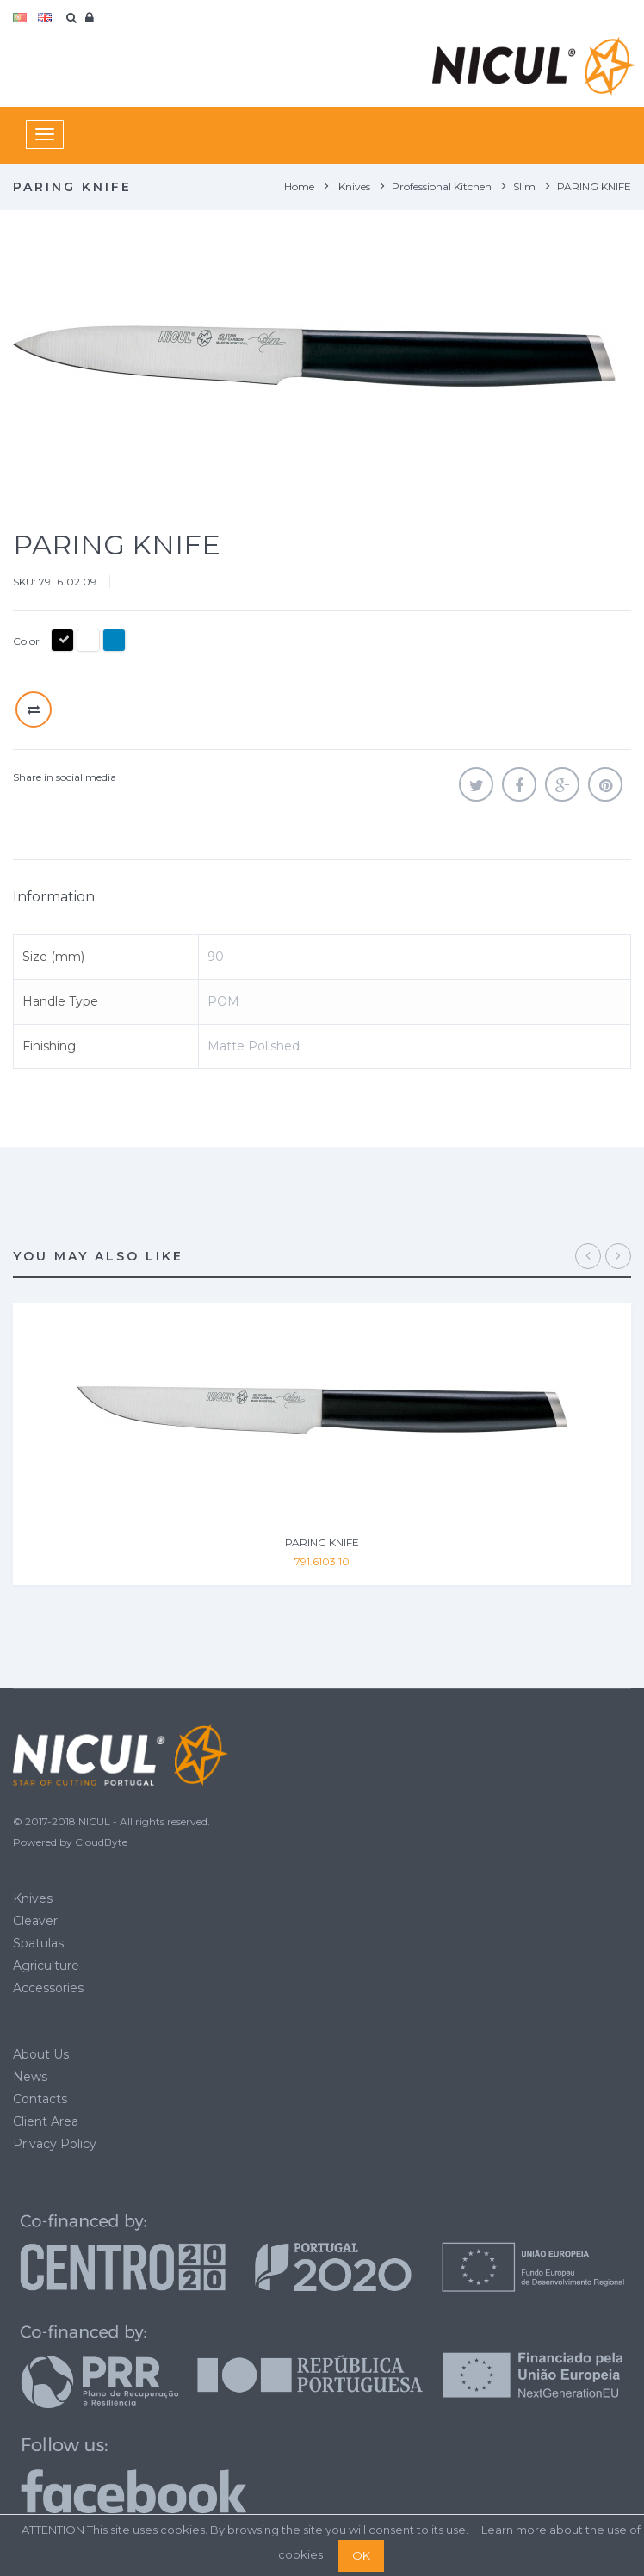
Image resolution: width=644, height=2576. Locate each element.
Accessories (48, 1988)
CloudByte (101, 1842)
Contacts (40, 2099)
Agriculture (46, 1965)
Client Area (45, 2121)
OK (361, 2555)
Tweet (476, 784)
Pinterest (605, 784)
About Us (41, 2054)
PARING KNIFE (322, 1542)
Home (299, 186)
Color (27, 641)
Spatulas (38, 1943)
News (30, 2076)
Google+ (562, 784)
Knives (33, 1898)
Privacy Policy (54, 2144)
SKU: (24, 581)
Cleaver (35, 1921)
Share (519, 784)
